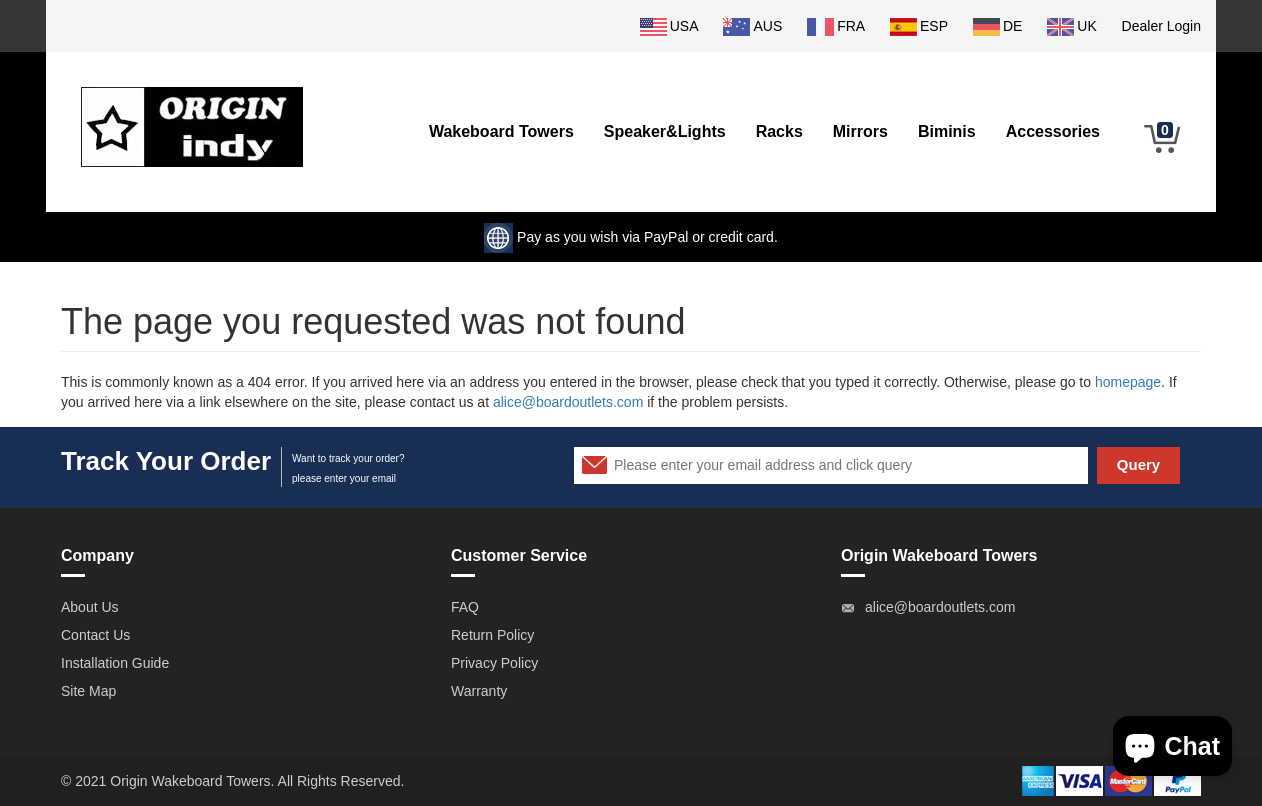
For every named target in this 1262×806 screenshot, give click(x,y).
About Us (90, 607)
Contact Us (95, 635)
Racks (779, 131)
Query (1138, 464)
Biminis (947, 131)
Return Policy (492, 635)
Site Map (88, 691)
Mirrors (860, 131)
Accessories (1053, 131)
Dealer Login (1161, 26)
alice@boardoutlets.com (568, 402)
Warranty (479, 691)
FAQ (465, 607)
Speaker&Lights (665, 131)
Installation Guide (115, 663)
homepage (1128, 382)
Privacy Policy (494, 663)
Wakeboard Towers (501, 131)
